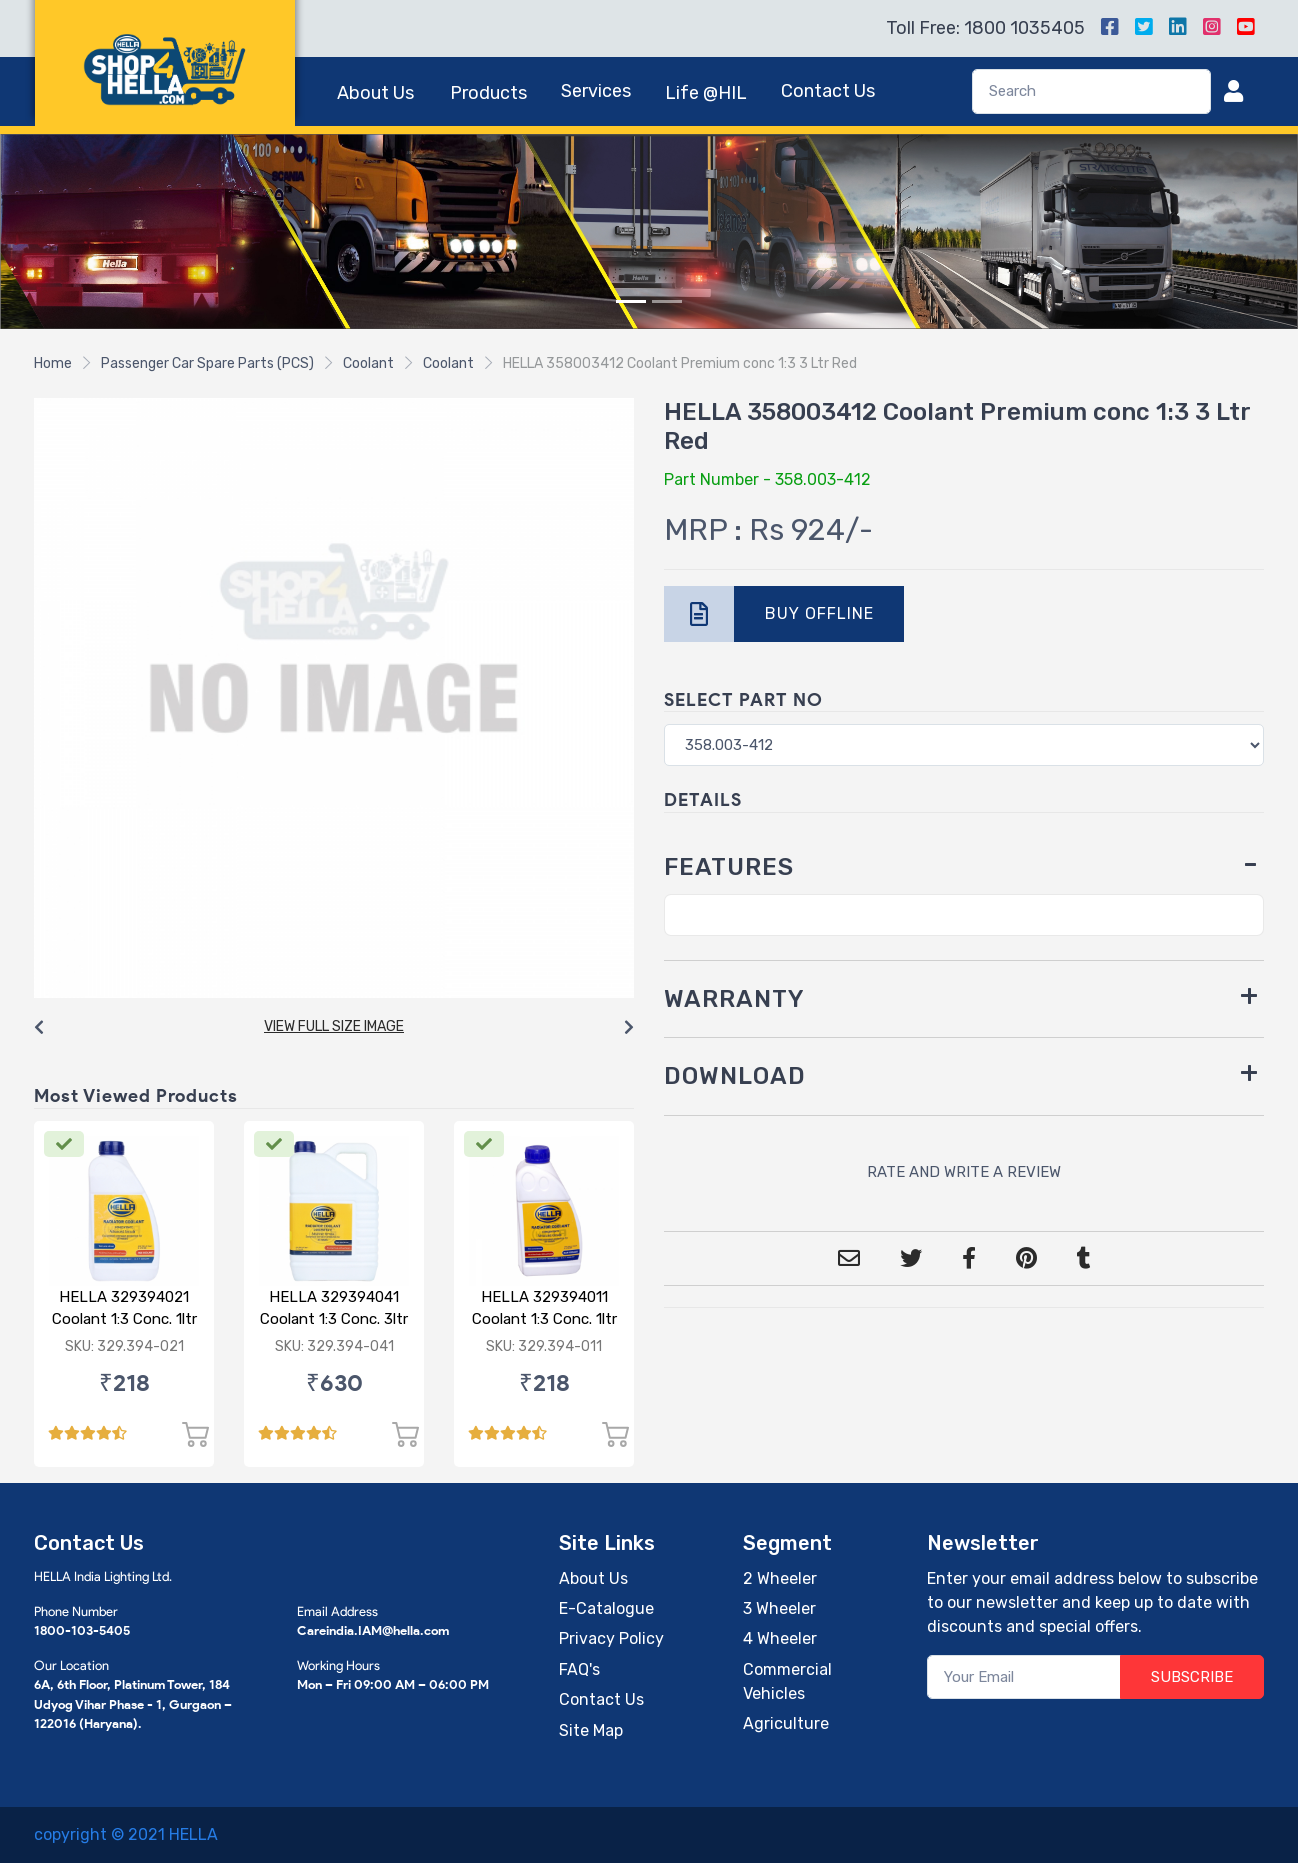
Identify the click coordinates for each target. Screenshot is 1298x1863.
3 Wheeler (779, 1608)
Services (596, 91)
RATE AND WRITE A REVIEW (964, 1172)
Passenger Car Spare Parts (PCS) (207, 363)
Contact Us (828, 91)
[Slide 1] (631, 301)
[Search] (1091, 91)
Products (488, 93)
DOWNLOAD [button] (735, 1076)
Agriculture (786, 1723)
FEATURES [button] (729, 867)
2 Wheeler (780, 1578)
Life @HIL (706, 93)
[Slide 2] (667, 301)
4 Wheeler (780, 1638)
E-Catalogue (606, 1608)
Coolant (368, 363)
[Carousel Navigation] (334, 1028)
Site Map (591, 1730)
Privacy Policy (611, 1638)
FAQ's (579, 1669)
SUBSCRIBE (1192, 1677)
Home (53, 363)
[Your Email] (1024, 1677)
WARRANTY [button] (734, 999)
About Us (375, 93)
